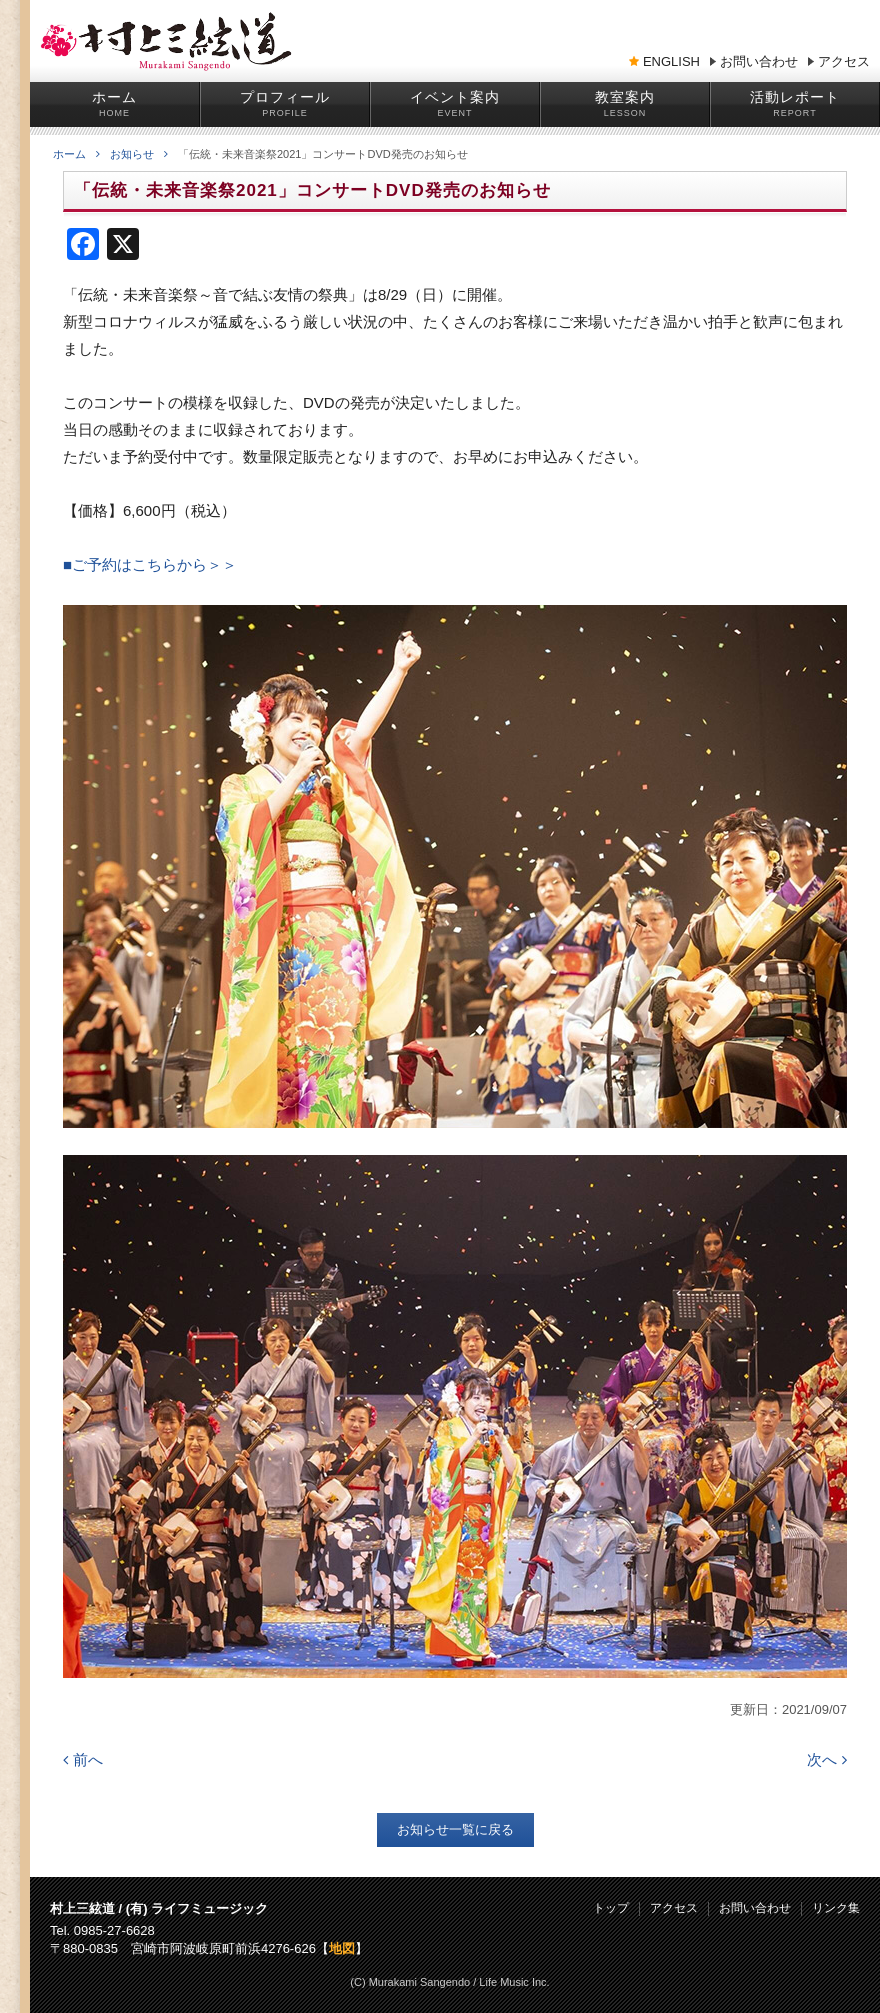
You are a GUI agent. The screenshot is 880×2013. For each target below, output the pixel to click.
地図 (342, 1948)
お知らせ (139, 154)
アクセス (844, 62)
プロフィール (285, 97)
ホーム (114, 97)
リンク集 (836, 1908)
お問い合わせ (759, 62)
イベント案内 (455, 97)
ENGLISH (671, 62)
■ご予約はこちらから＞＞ (150, 564)
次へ (827, 1759)
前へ (83, 1759)
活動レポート (795, 97)
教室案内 (625, 97)
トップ (611, 1908)
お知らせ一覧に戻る (455, 1829)
